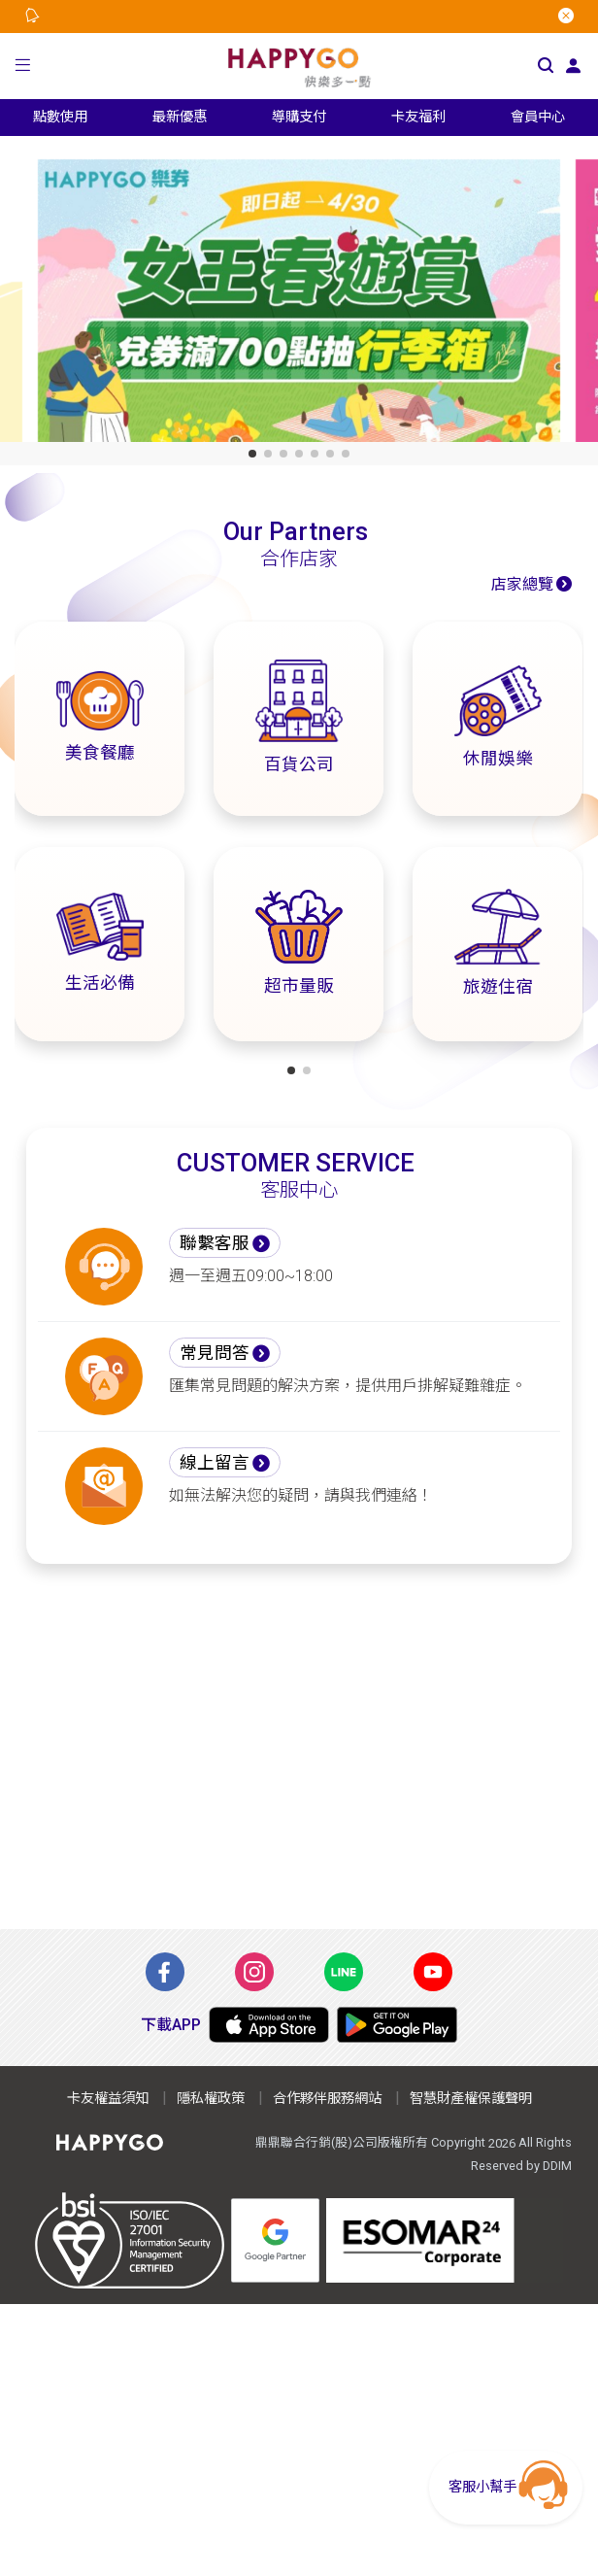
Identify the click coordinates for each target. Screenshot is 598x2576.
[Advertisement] (299, 1746)
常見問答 (214, 1353)
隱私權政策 (211, 2098)
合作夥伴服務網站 (327, 2098)
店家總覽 (522, 584)
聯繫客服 (214, 1243)
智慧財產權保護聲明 (471, 2098)
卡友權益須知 (108, 2098)
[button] (22, 66)
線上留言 (214, 1463)
